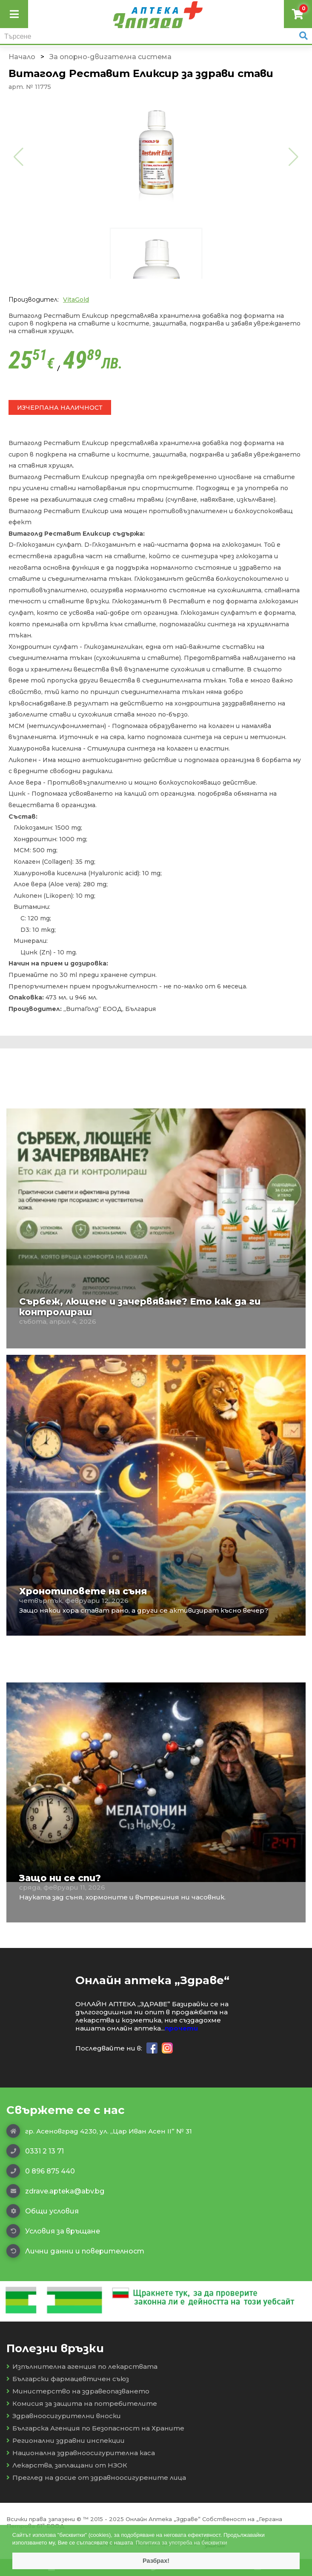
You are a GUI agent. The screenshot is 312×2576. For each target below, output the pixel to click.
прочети (181, 2028)
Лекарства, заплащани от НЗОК (66, 2465)
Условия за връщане (53, 2231)
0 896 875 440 (40, 2171)
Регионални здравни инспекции (65, 2440)
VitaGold (76, 299)
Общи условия (42, 2211)
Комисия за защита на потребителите (81, 2403)
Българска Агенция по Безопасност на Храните (95, 2428)
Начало (22, 57)
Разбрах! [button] (156, 2560)
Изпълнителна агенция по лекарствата (81, 2366)
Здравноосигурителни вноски (63, 2416)
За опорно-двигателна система (110, 57)
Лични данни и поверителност (75, 2251)
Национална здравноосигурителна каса (80, 2453)
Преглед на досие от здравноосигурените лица (96, 2477)
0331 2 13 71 (35, 2151)
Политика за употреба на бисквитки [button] (181, 2542)
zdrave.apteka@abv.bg (55, 2191)
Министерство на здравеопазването (77, 2391)
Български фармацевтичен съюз (67, 2379)
